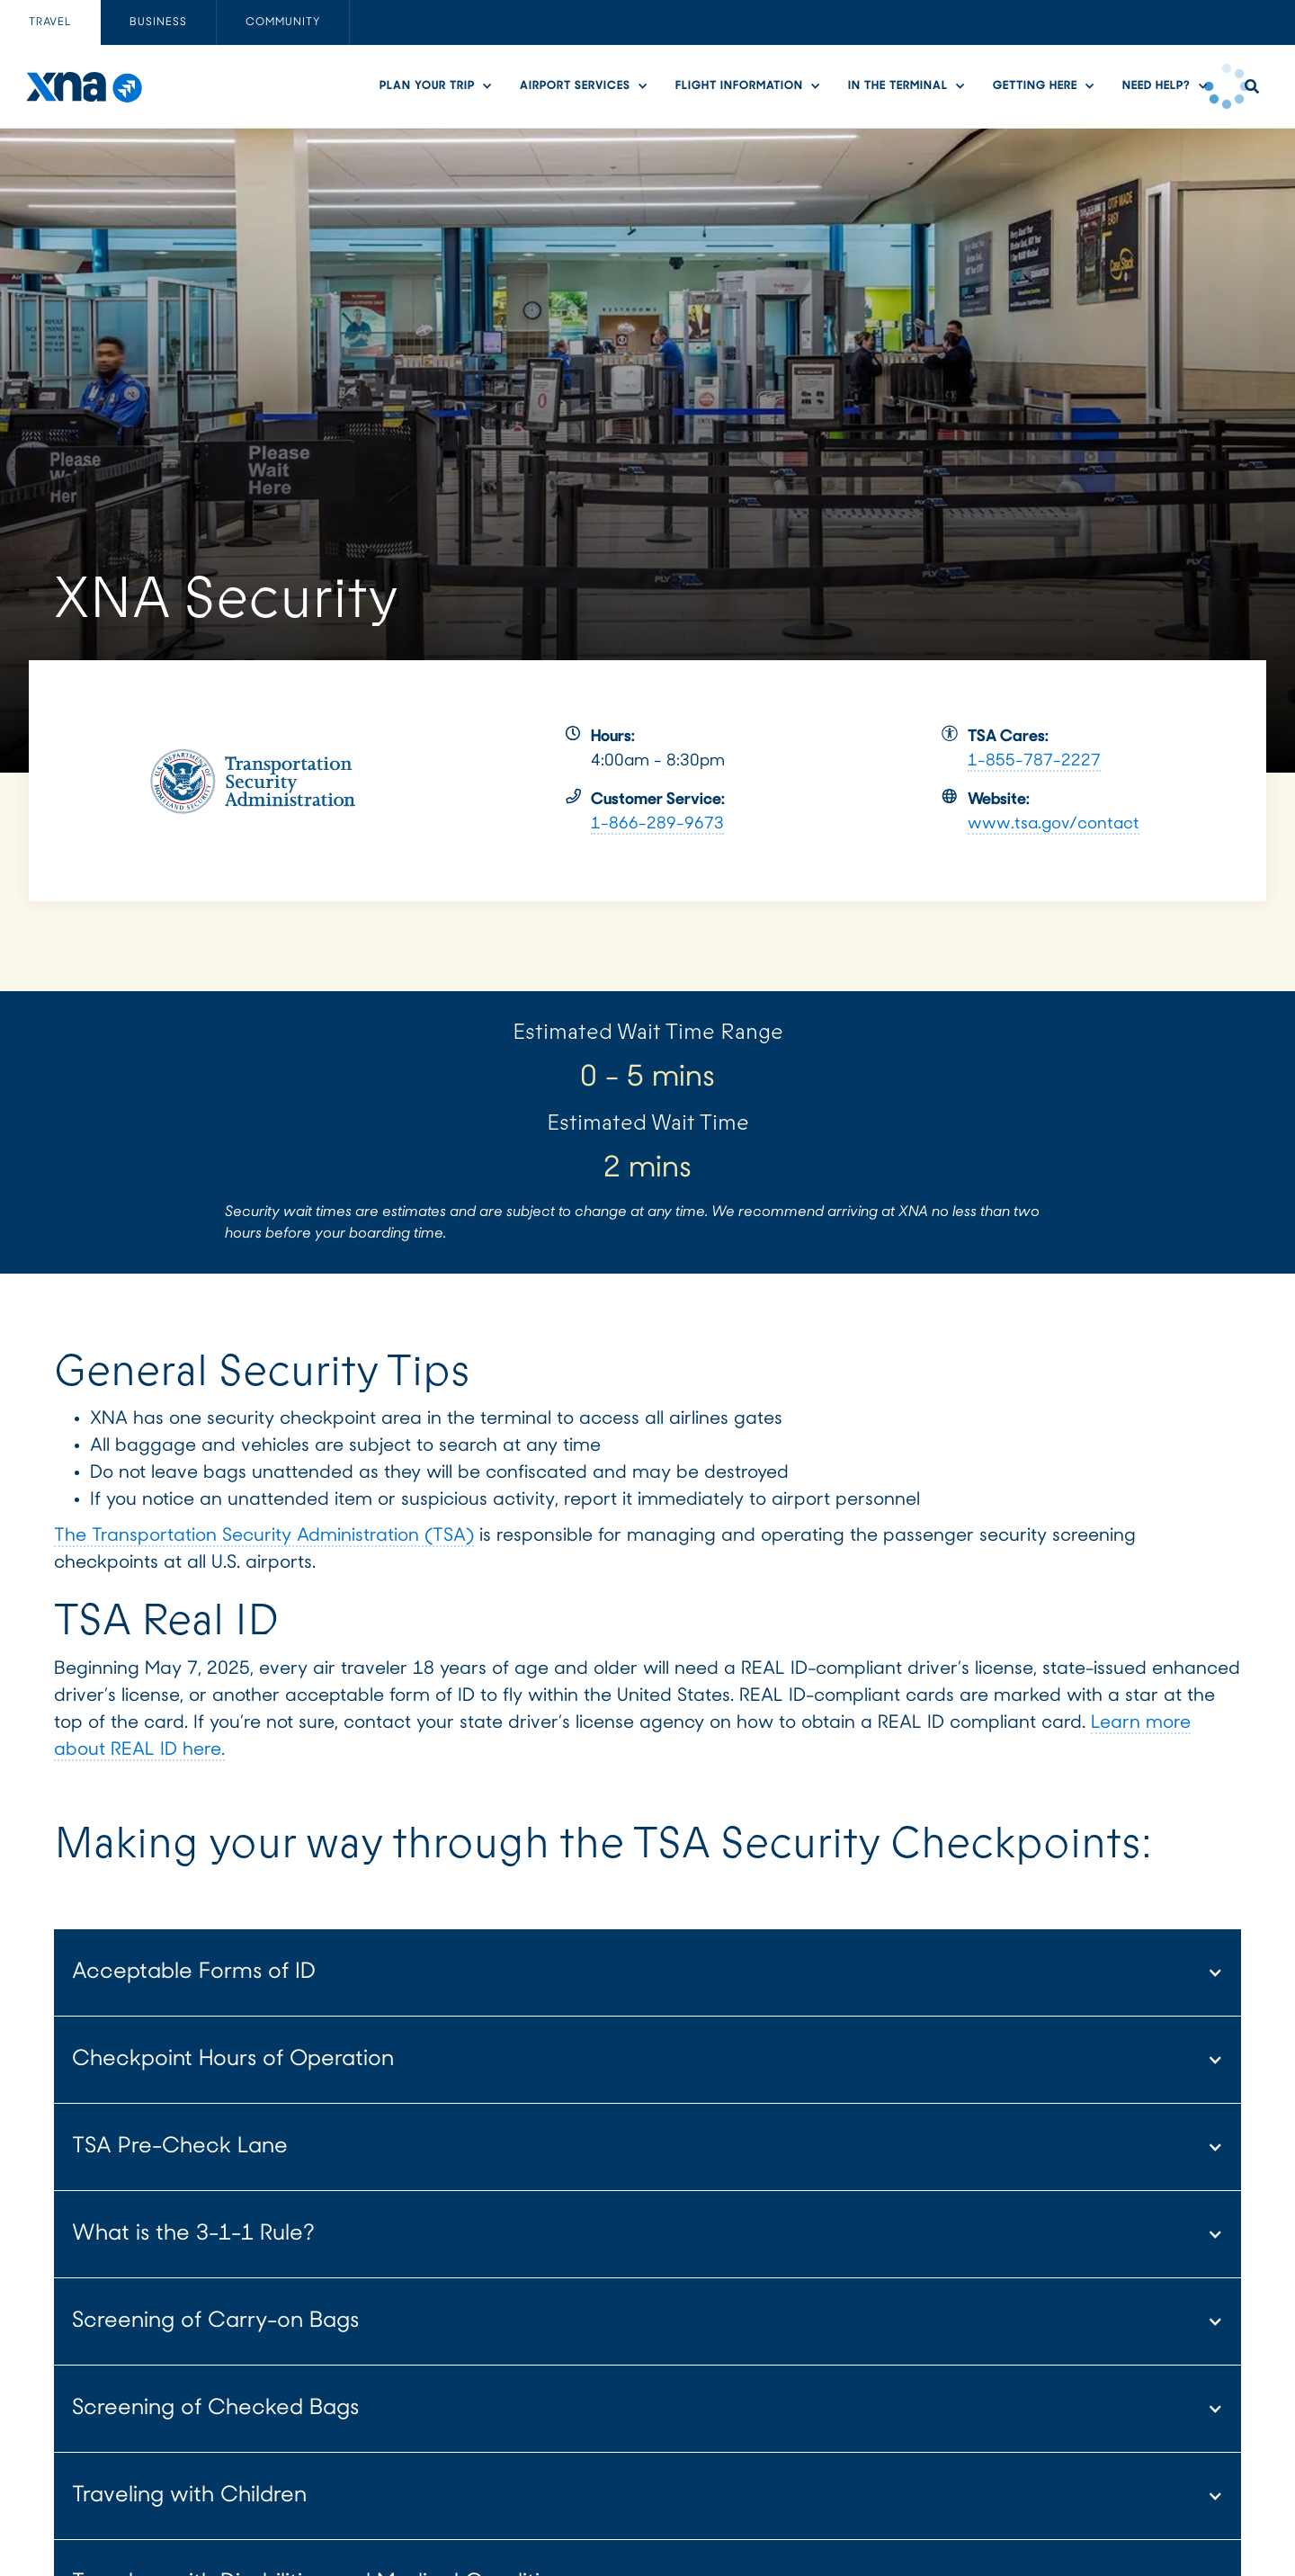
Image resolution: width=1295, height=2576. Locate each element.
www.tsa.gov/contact (1053, 824)
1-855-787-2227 (1034, 761)
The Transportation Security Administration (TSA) (264, 1536)
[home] (83, 86)
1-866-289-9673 (657, 824)
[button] (441, 85)
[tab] (50, 22)
